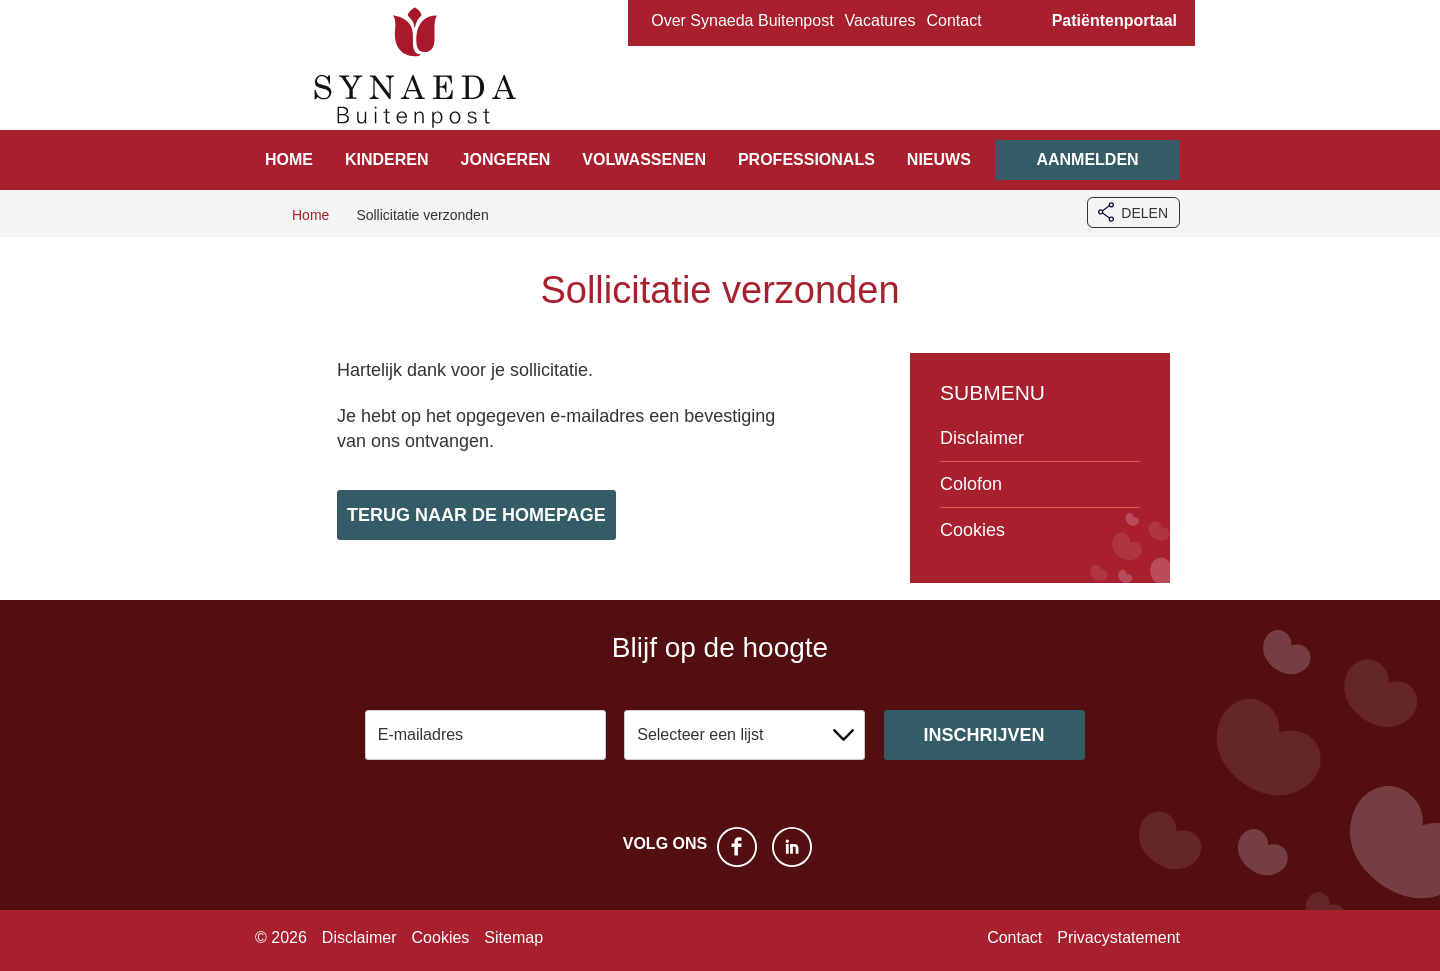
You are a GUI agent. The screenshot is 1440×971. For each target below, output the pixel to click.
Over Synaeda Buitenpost (742, 20)
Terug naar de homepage (476, 515)
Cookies (972, 530)
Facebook (737, 847)
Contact (953, 20)
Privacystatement (1118, 937)
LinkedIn (792, 847)
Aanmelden (1087, 159)
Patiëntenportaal (1114, 20)
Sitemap (513, 937)
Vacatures (880, 20)
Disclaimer (982, 438)
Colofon (971, 484)
